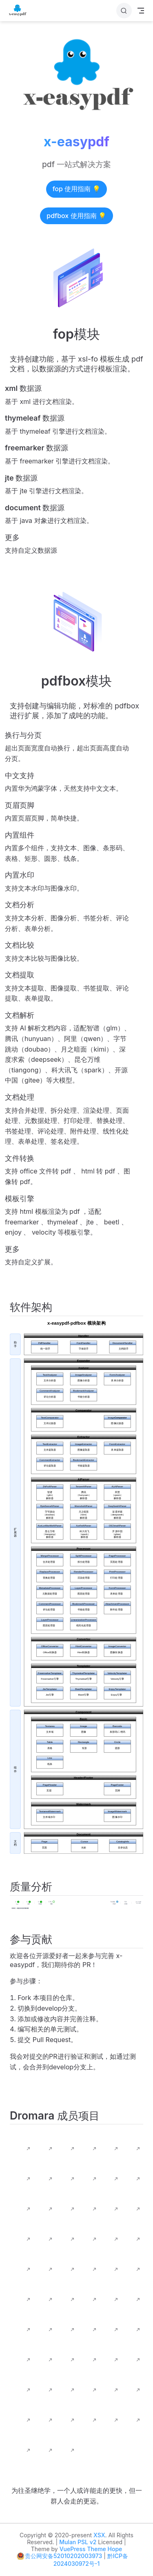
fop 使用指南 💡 (77, 189)
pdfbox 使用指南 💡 (76, 216)
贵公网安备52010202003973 (63, 2555)
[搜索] (124, 10)
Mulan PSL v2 (77, 2542)
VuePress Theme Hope (91, 2548)
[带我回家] (20, 10)
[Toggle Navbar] (140, 10)
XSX (99, 2535)
